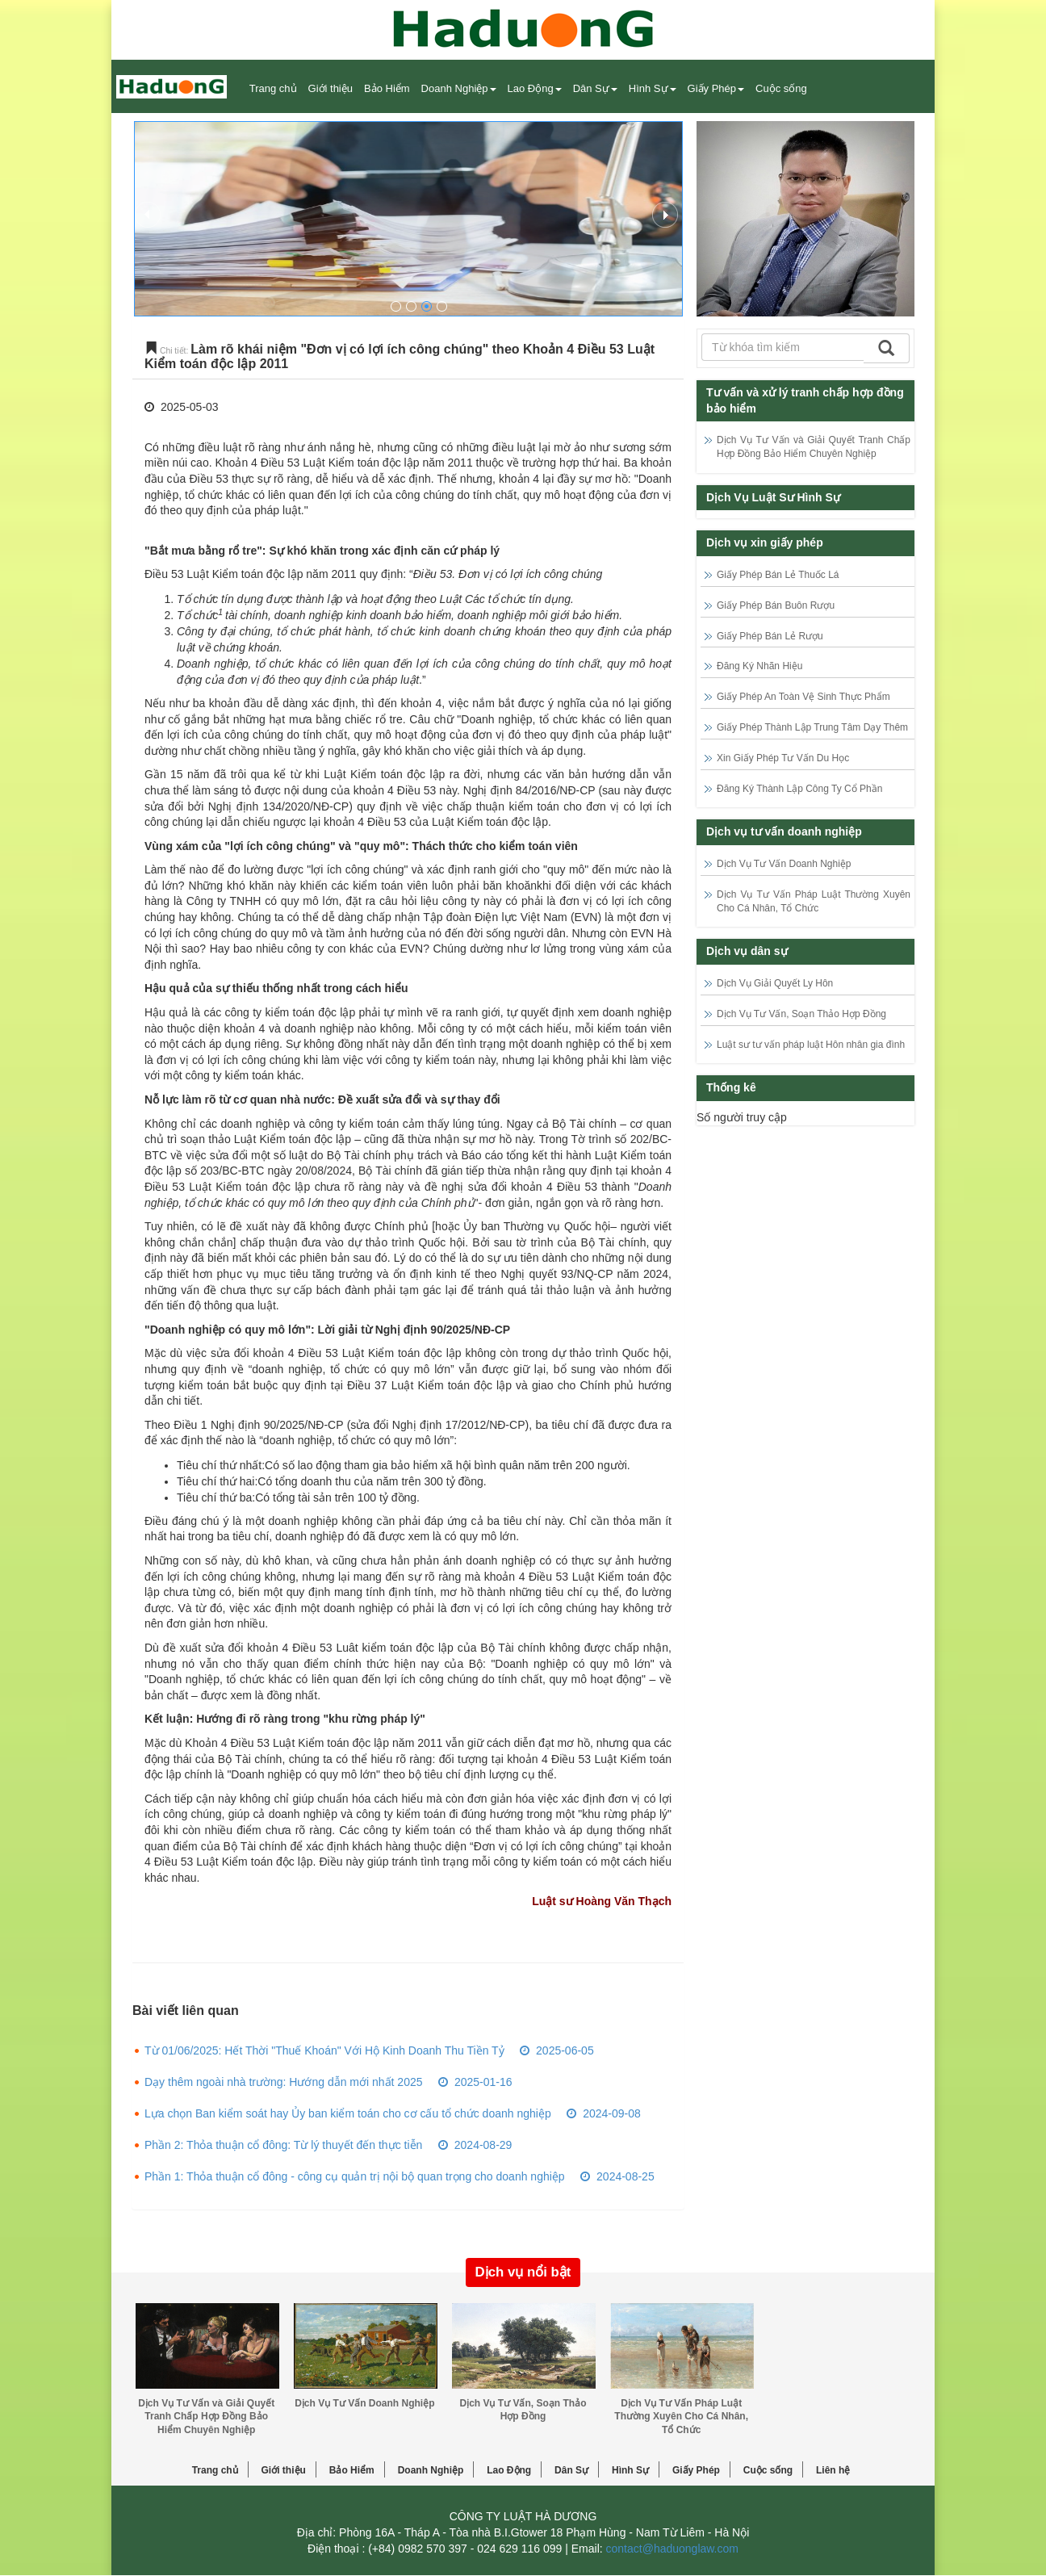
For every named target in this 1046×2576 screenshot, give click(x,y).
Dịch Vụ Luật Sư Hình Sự (773, 497)
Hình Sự (630, 2470)
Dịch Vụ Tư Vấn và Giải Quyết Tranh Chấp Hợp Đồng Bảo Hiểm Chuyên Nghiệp (206, 2417)
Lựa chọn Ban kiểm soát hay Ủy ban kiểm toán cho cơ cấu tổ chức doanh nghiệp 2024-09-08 (392, 2113)
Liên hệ (833, 2470)
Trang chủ (273, 88)
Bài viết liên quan (185, 2010)
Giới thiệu (330, 88)
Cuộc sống (768, 2470)
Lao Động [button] (535, 88)
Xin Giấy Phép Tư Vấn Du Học (783, 758)
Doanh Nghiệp (431, 2470)
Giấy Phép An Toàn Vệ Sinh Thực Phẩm (803, 696)
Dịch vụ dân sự (747, 951)
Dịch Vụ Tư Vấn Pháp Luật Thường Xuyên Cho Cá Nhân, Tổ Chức (681, 2417)
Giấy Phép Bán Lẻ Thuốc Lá (778, 574)
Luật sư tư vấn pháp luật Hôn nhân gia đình (811, 1044)
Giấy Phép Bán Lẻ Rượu (770, 636)
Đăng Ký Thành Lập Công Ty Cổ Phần (799, 788)
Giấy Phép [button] (716, 88)
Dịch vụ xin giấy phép (764, 542)
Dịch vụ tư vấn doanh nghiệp (784, 831)
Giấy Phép (696, 2470)
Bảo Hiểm (351, 2470)
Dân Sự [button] (595, 88)
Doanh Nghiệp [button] (458, 88)
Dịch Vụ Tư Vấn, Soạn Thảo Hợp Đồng (801, 1014)
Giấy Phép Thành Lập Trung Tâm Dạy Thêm (812, 727)
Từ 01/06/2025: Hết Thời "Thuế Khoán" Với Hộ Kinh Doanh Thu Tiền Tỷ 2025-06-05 (369, 2050)
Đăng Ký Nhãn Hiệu (759, 666)
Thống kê (731, 1087)
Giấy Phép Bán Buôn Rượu (776, 605)
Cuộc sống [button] (781, 88)
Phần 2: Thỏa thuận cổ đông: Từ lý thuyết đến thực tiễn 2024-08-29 (328, 2144)
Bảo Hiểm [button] (387, 88)
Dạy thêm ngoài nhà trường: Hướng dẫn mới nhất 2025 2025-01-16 (328, 2081)
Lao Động (509, 2470)
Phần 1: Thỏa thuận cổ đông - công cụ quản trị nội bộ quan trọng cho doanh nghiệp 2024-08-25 (399, 2176)
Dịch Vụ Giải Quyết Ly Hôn (775, 983)
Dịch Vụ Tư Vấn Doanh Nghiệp (784, 863)
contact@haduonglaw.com (672, 2548)
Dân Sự (571, 2470)
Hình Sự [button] (652, 88)
